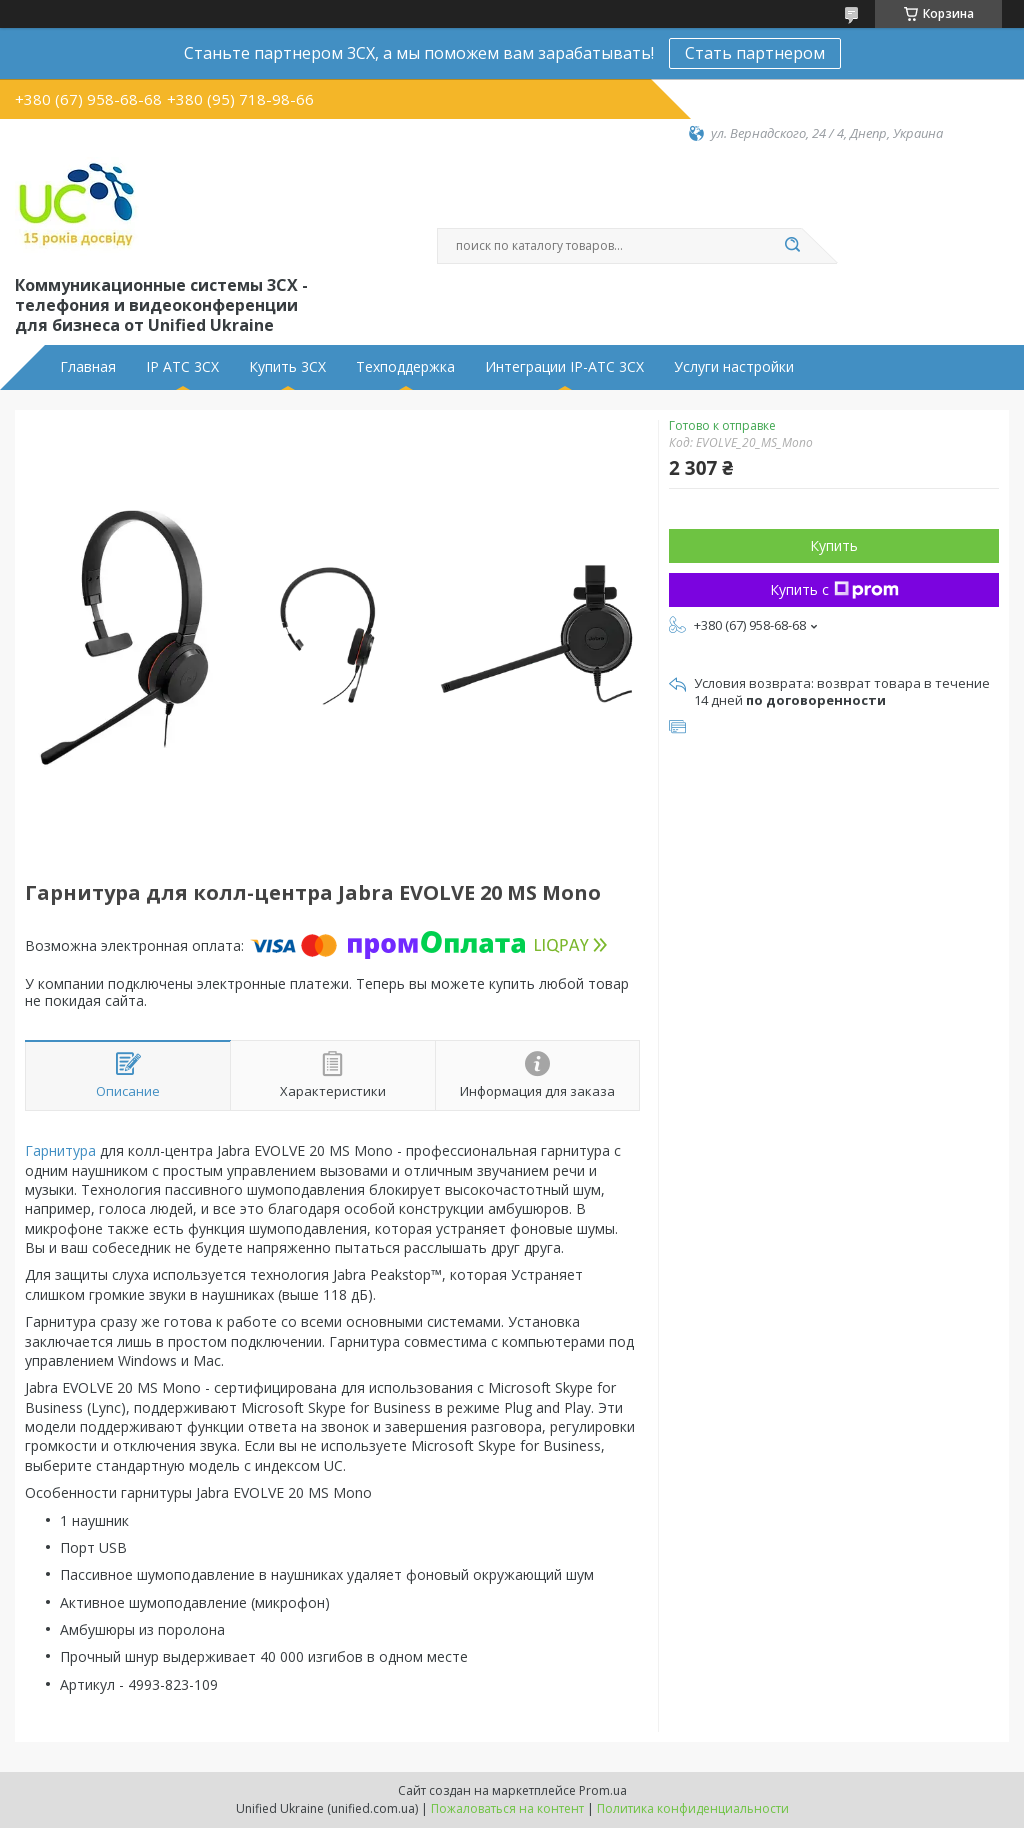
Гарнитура (60, 1150)
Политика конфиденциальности (693, 1808)
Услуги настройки (734, 367)
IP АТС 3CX (182, 367)
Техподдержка (405, 367)
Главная (88, 367)
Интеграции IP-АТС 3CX (564, 367)
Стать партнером (755, 53)
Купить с (834, 589)
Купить (834, 545)
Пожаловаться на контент (507, 1808)
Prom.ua (603, 1790)
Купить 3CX (287, 367)
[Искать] (792, 246)
